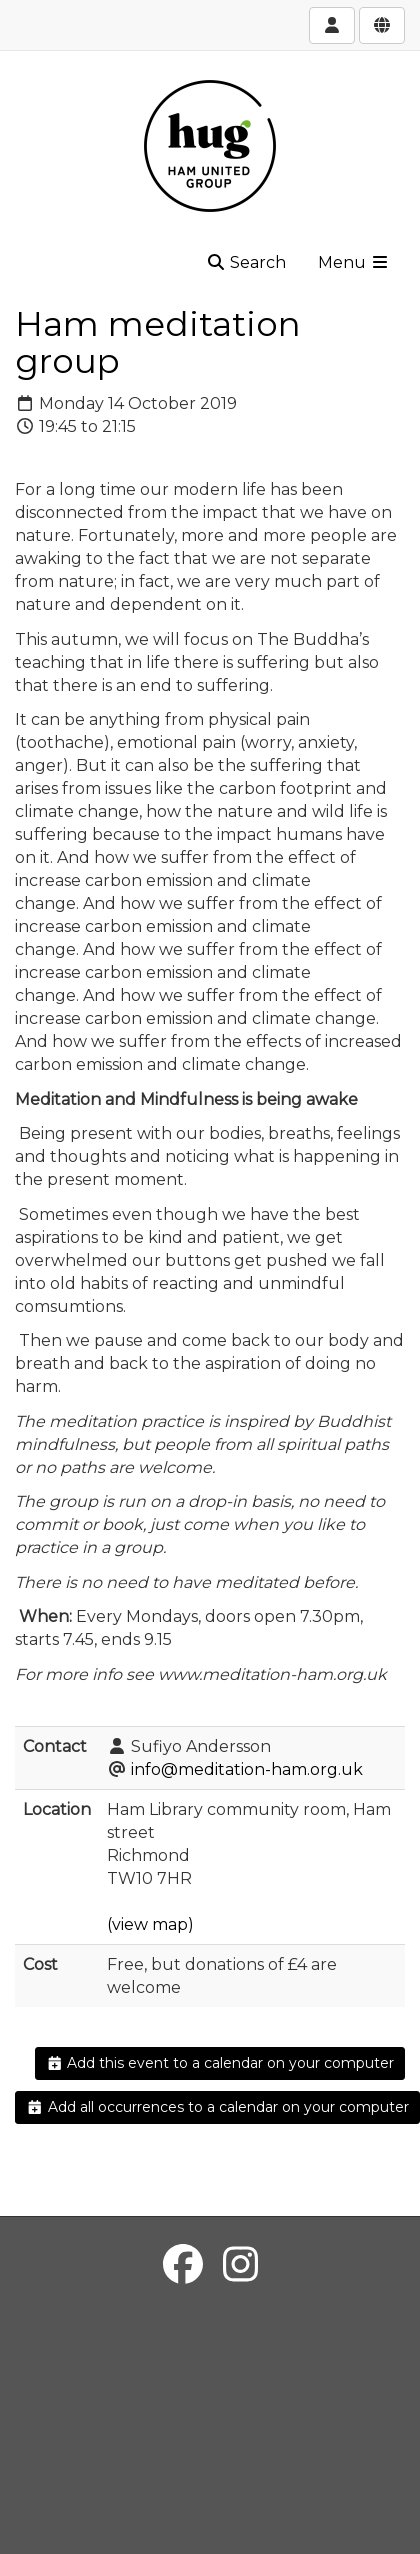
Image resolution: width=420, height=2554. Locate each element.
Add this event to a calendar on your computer (220, 2063)
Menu (354, 262)
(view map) (150, 1924)
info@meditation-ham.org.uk (247, 1769)
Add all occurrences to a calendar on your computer (217, 2107)
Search (246, 262)
